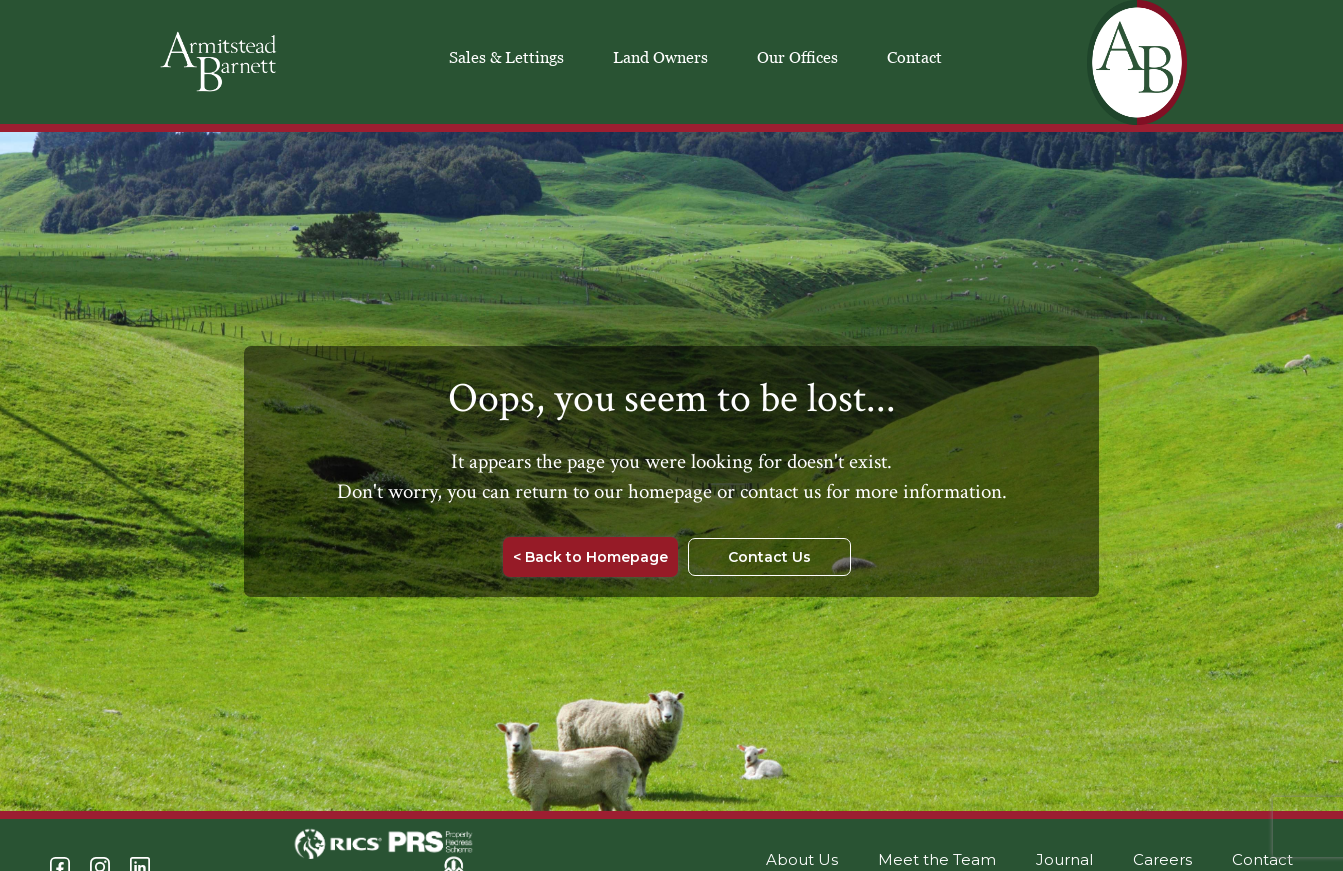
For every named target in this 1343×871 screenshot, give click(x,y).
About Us (802, 859)
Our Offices (797, 57)
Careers (1162, 859)
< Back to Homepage (590, 557)
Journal (1064, 859)
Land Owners (660, 57)
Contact (914, 57)
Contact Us (769, 557)
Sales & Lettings (506, 57)
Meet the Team (937, 859)
